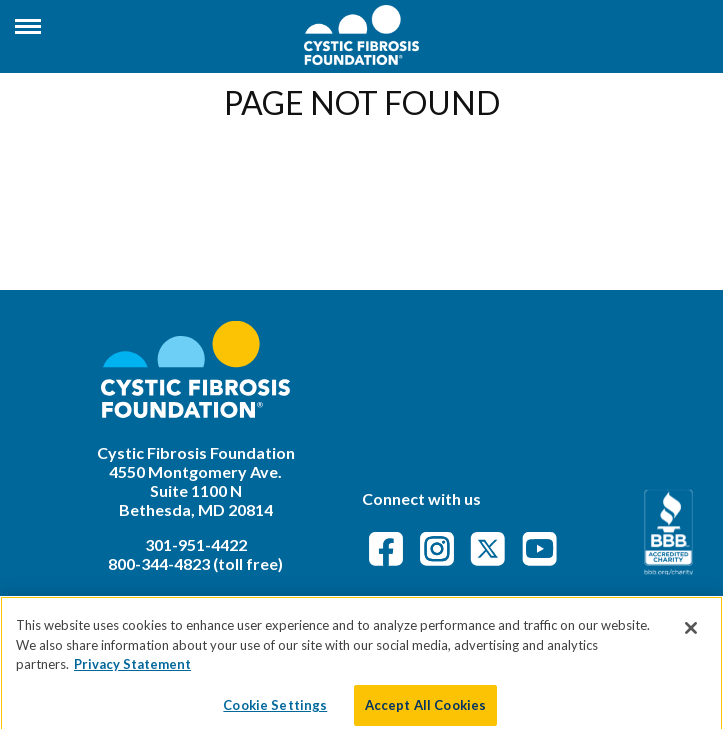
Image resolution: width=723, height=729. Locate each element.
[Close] (691, 639)
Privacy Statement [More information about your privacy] (132, 675)
